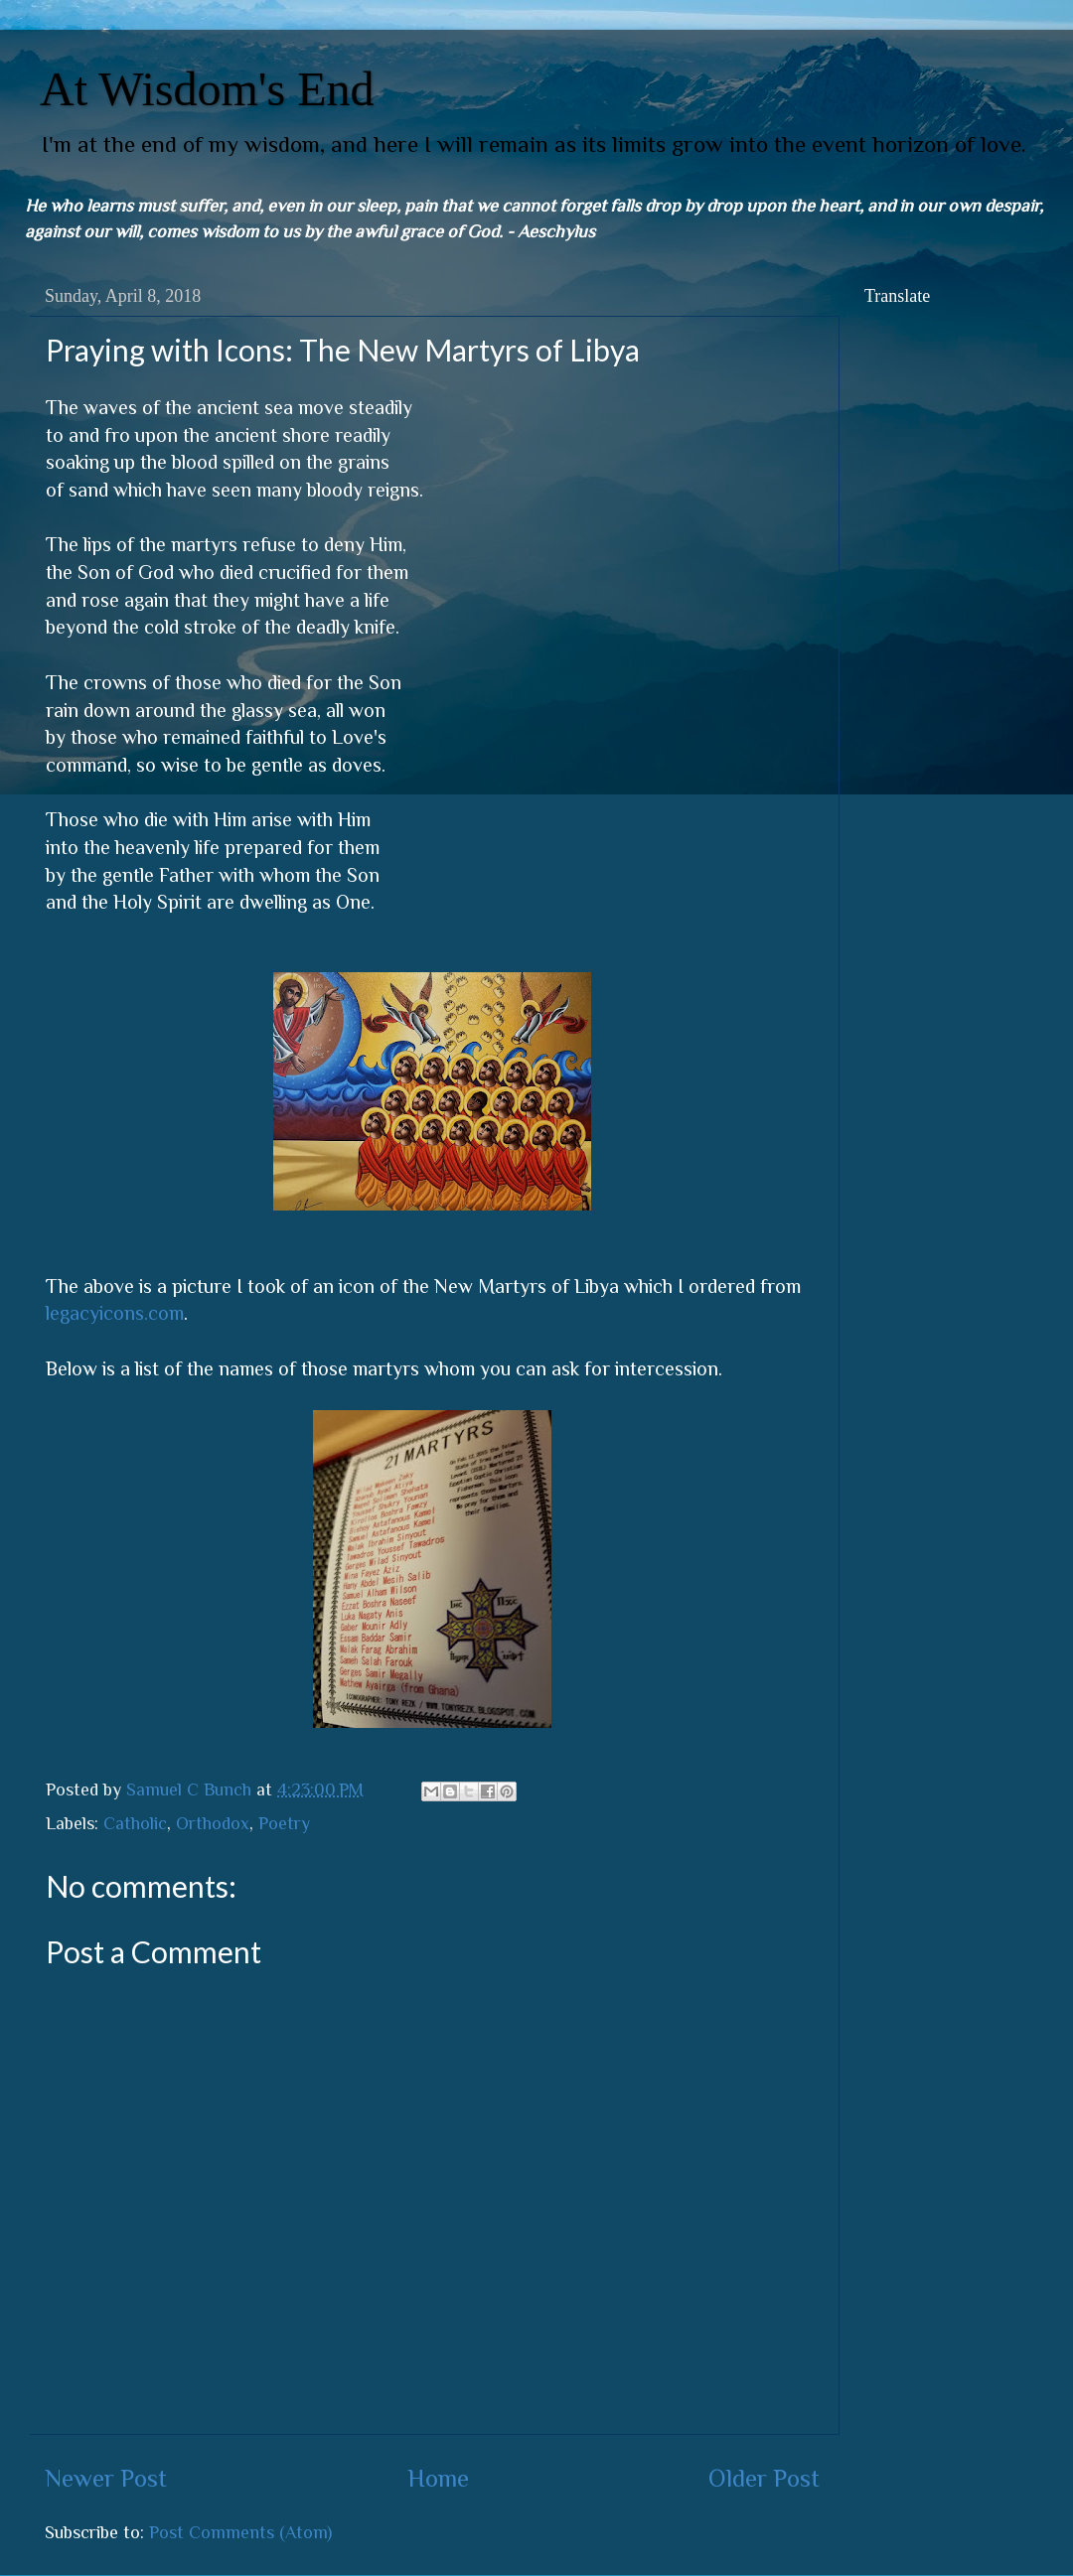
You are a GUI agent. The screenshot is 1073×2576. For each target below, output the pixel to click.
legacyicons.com (115, 1313)
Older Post (764, 2478)
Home (438, 2478)
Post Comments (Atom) (240, 2532)
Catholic (135, 1823)
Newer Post (106, 2478)
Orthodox (212, 1823)
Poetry (284, 1823)
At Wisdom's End (207, 89)
